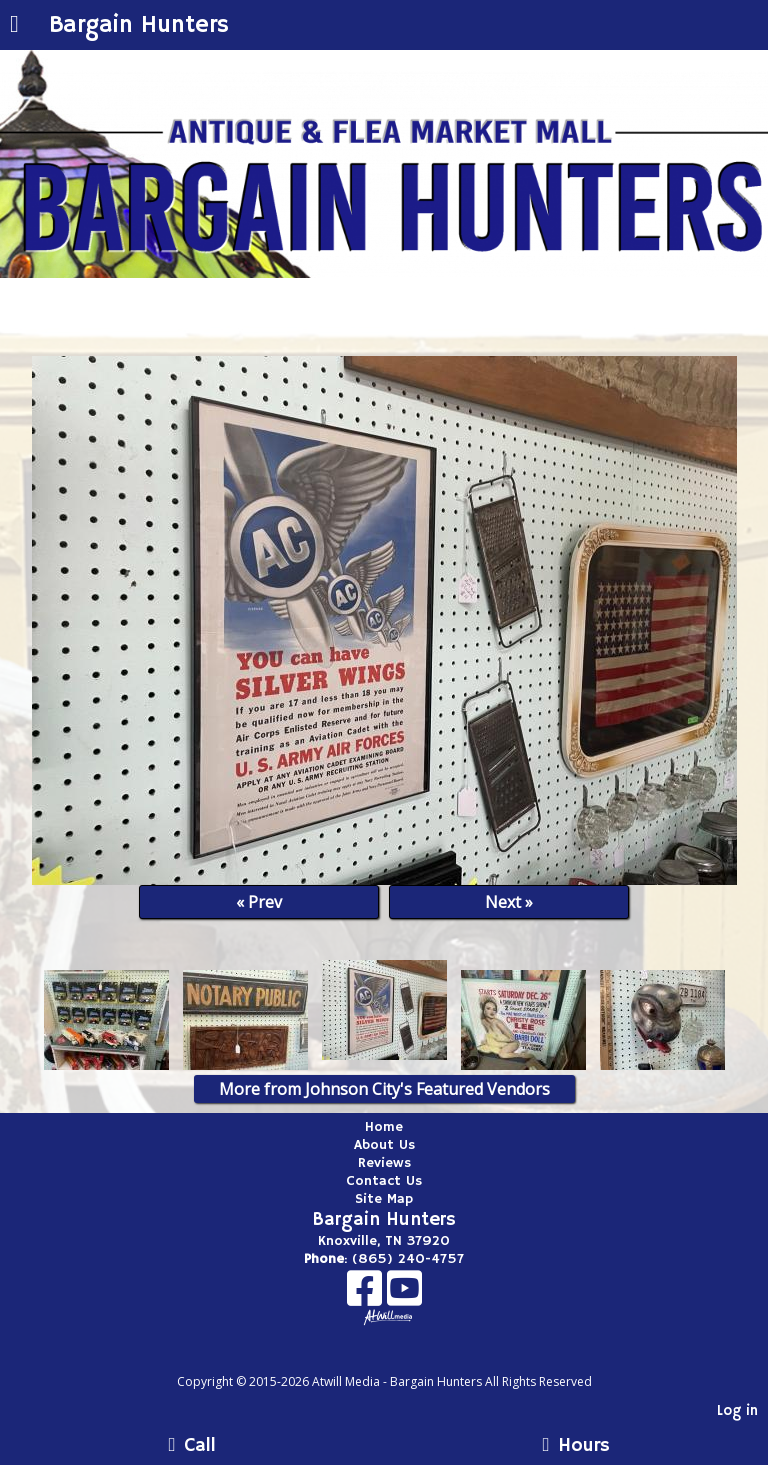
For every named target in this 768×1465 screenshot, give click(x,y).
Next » (509, 902)
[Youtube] (404, 1295)
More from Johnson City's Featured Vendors (384, 1089)
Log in (737, 1411)
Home (384, 1127)
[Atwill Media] (402, 1359)
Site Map (384, 1199)
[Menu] (14, 26)
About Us (384, 1145)
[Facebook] (367, 1295)
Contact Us (384, 1181)
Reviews (384, 1163)
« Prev (259, 902)
